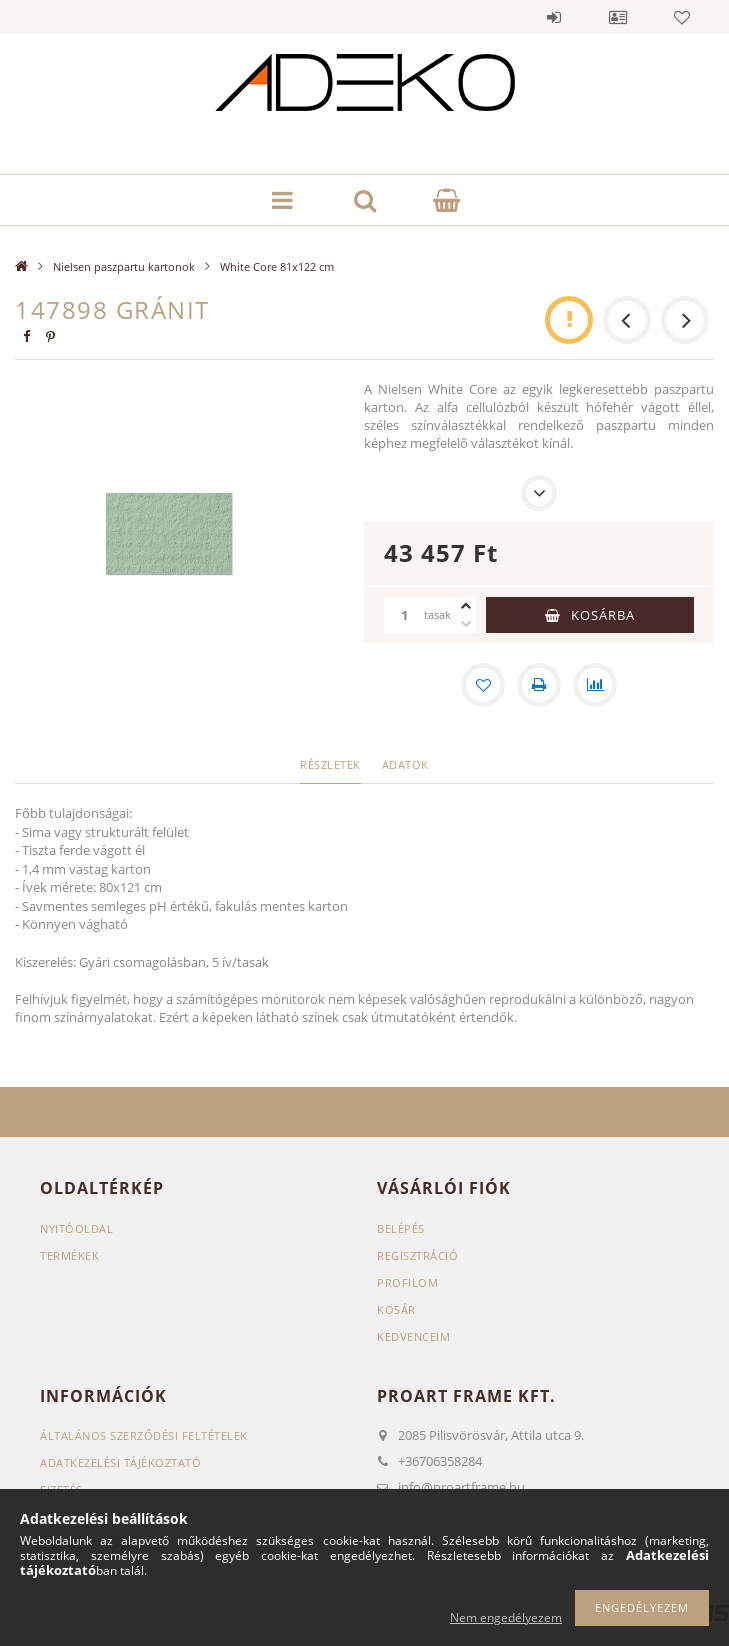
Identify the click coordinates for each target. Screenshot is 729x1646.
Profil (618, 17)
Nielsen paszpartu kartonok (124, 266)
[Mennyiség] (404, 615)
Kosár (396, 1309)
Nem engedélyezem (506, 1617)
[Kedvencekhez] (483, 685)
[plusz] (466, 606)
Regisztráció (417, 1255)
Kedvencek (682, 17)
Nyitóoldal (76, 1228)
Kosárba (603, 615)
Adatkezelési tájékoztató (120, 1462)
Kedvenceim (413, 1336)
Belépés (554, 17)
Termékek (69, 1255)
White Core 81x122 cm (277, 266)
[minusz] (466, 624)
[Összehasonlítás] (595, 685)
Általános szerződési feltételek (144, 1435)
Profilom (407, 1282)
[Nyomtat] (539, 685)
